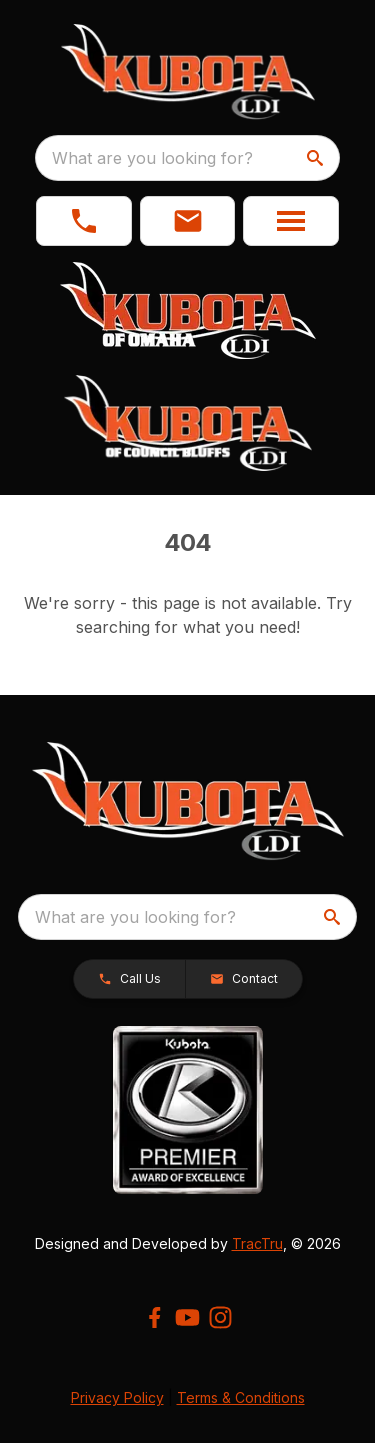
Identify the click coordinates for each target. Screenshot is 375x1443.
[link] (84, 221)
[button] (188, 221)
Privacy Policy (117, 1397)
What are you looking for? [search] (152, 158)
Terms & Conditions (241, 1397)
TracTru (257, 1243)
